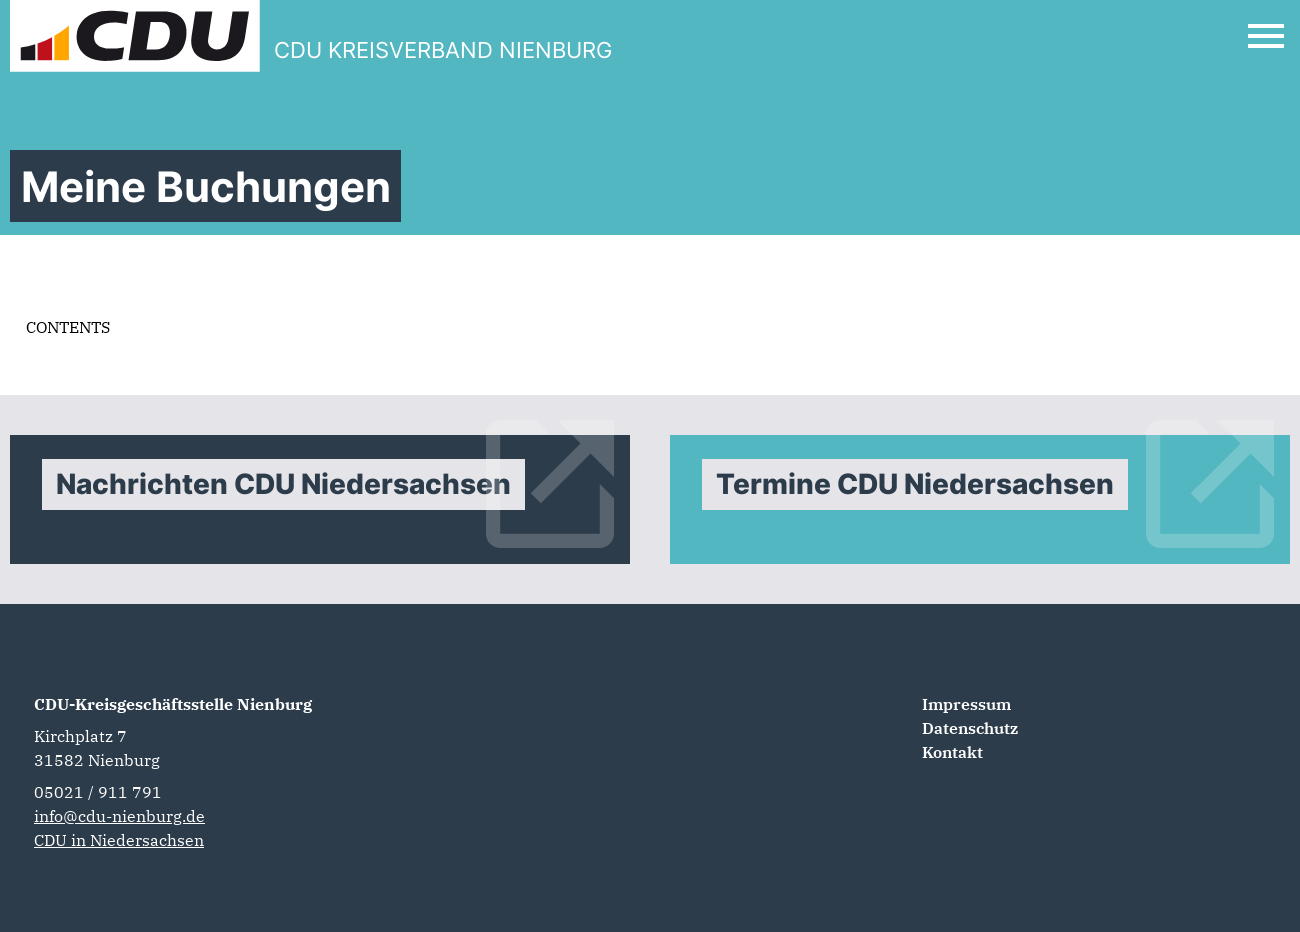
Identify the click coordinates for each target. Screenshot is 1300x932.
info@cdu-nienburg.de (119, 816)
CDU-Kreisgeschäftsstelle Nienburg (173, 704)
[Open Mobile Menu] (1266, 36)
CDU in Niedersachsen (119, 840)
